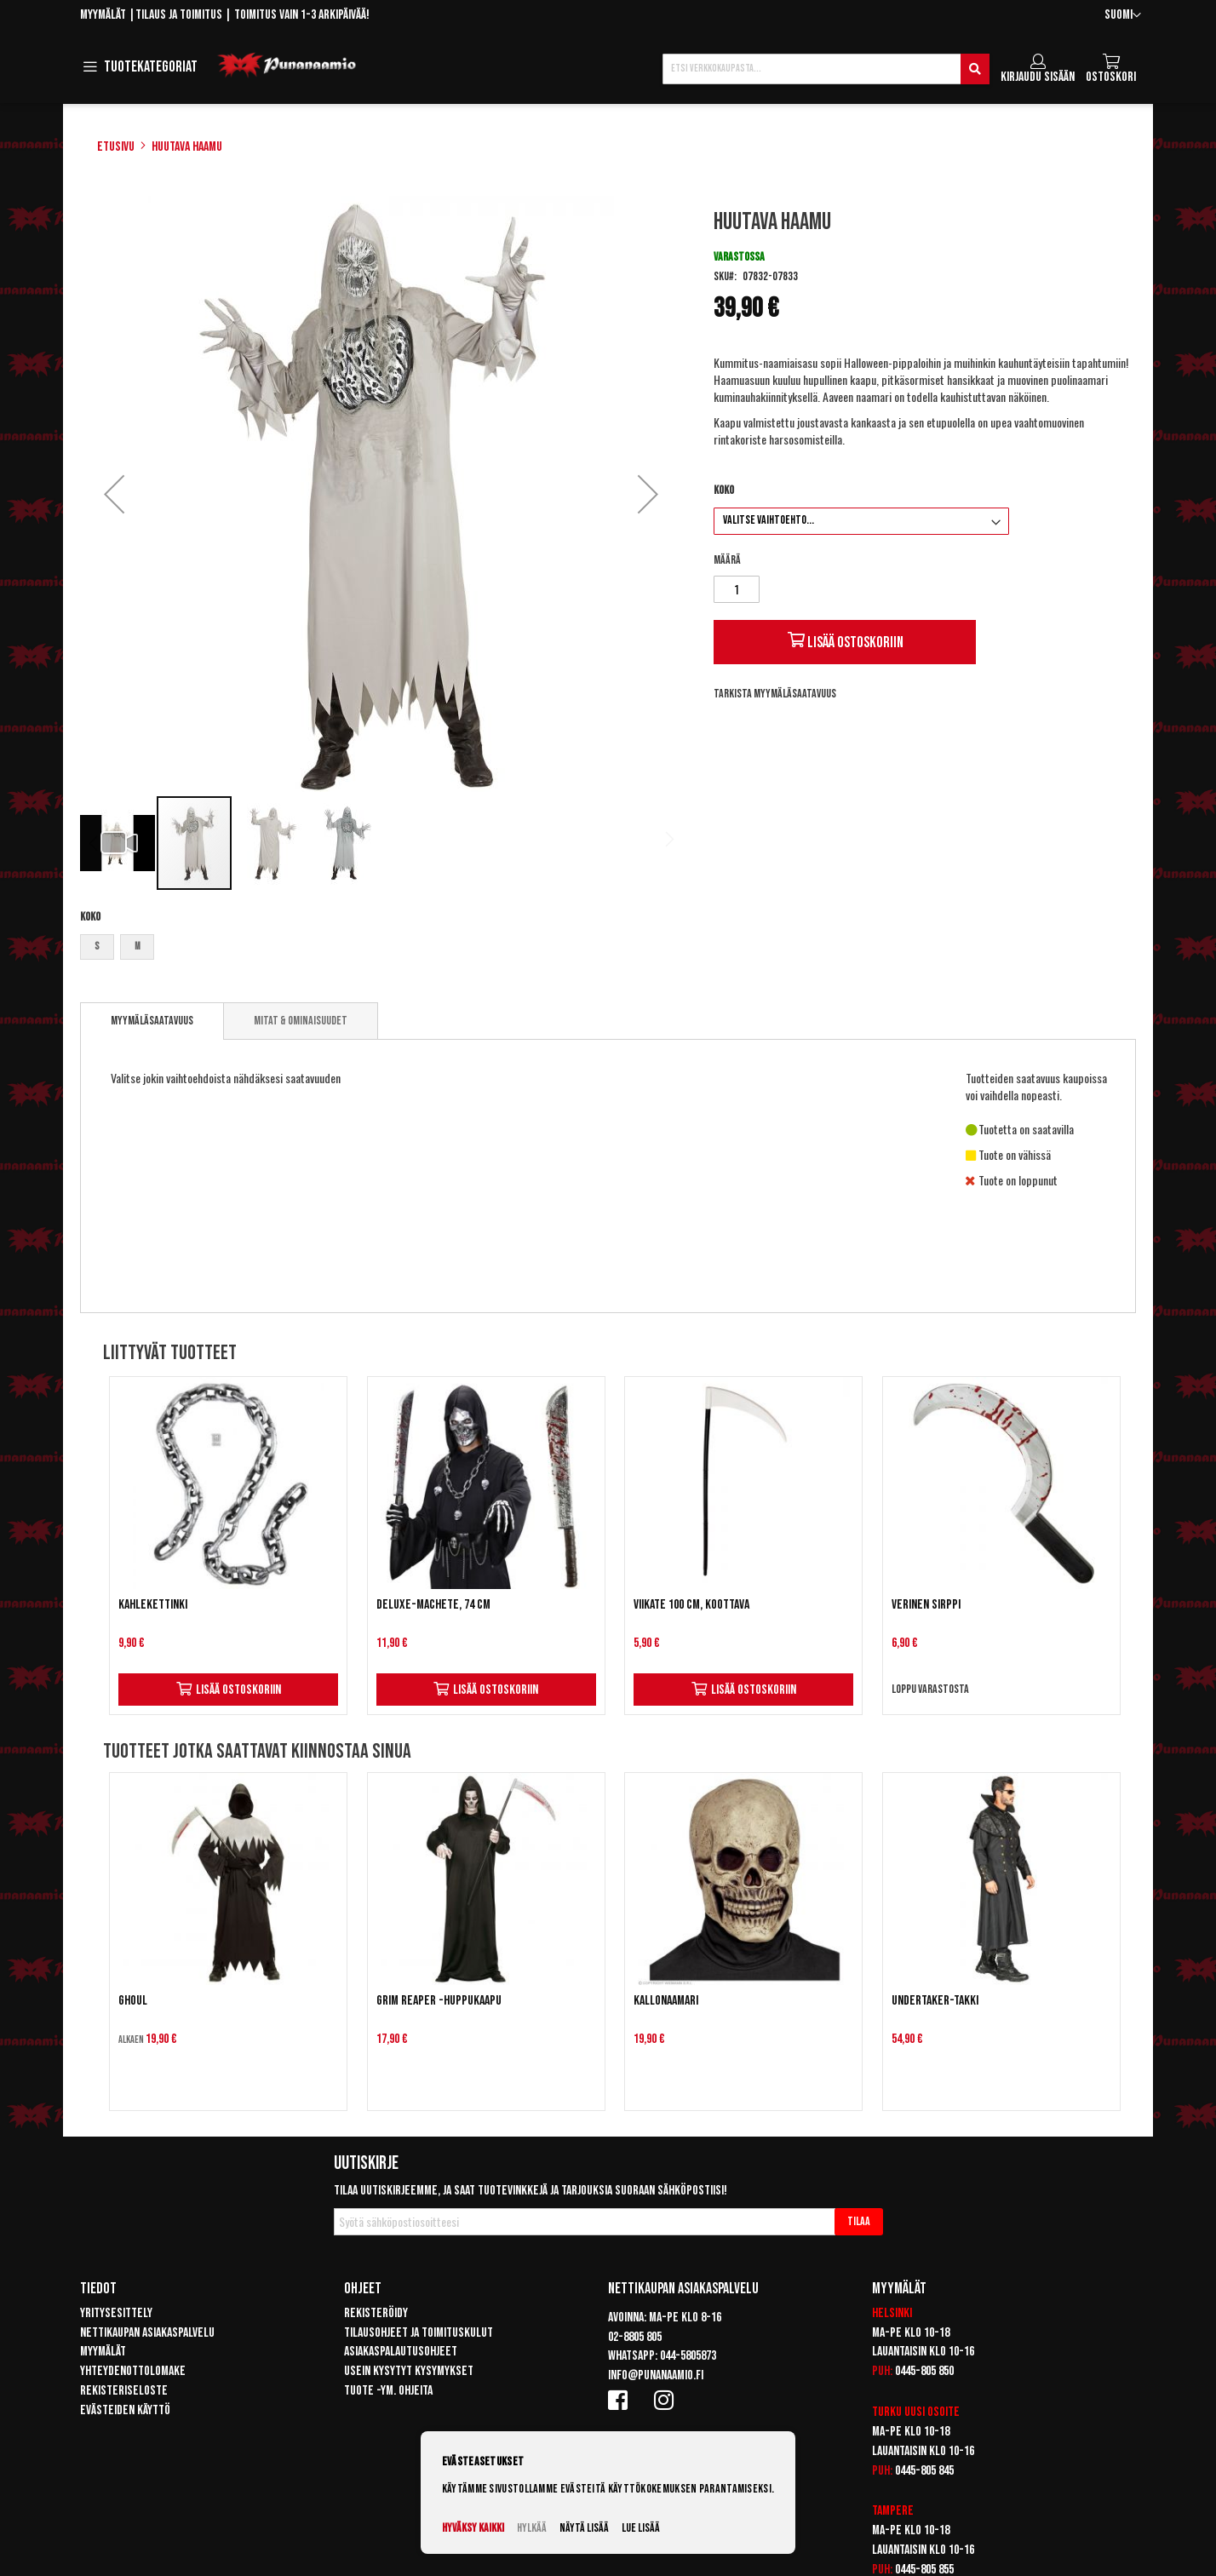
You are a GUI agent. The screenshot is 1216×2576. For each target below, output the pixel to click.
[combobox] (825, 69)
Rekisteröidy (376, 2313)
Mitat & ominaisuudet (300, 1020)
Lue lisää (641, 2528)
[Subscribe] (859, 2221)
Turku (887, 2412)
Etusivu (116, 147)
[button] (1122, 16)
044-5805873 (688, 2356)
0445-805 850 (924, 2371)
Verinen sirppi (926, 1605)
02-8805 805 (635, 2337)
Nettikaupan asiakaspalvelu (147, 2333)
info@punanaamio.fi (655, 2375)
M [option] (138, 946)
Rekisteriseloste (124, 2391)
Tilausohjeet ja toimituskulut (418, 2333)
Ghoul (132, 2001)
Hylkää (532, 2528)
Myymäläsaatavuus (152, 1020)
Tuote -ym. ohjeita (388, 2391)
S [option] (97, 946)
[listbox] (381, 949)
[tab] (152, 1021)
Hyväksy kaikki (473, 2528)
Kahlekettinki (152, 1605)
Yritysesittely (116, 2313)
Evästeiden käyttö (125, 2410)
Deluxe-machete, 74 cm (433, 1605)
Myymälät (103, 15)
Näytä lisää (584, 2528)
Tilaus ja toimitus (178, 15)
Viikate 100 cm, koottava (691, 1605)
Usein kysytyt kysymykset (408, 2371)
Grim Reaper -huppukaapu (439, 2001)
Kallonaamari (666, 2001)
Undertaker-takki (935, 2001)
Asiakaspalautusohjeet (400, 2352)
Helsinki (892, 2313)
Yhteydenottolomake (133, 2371)
